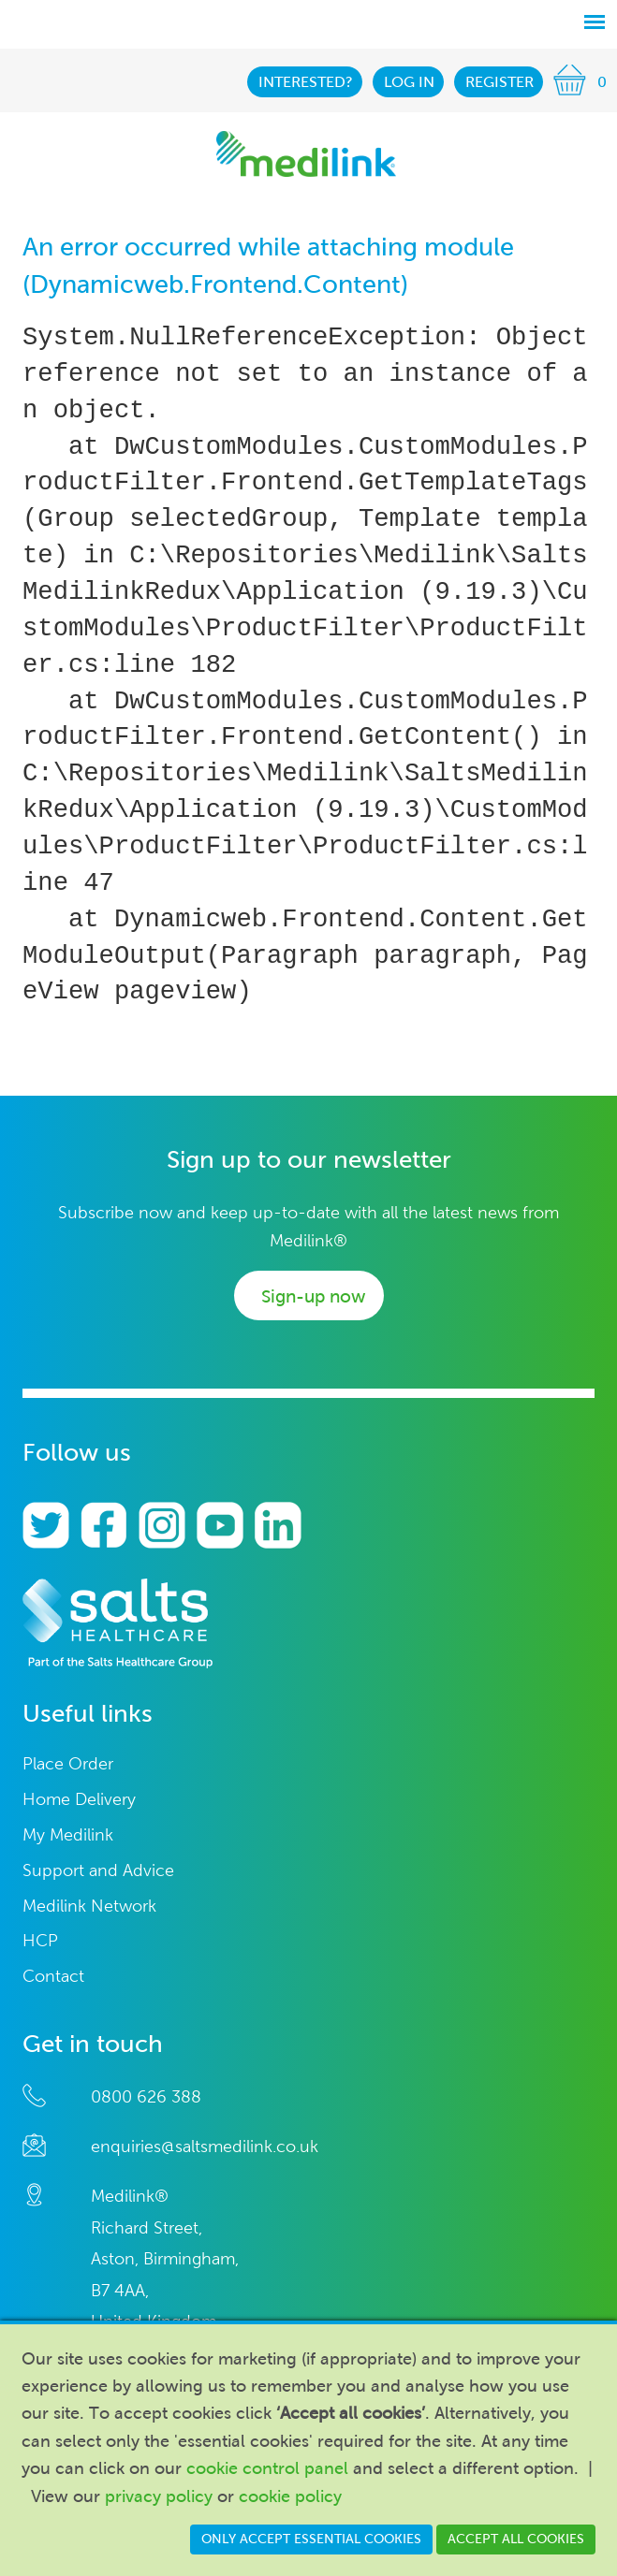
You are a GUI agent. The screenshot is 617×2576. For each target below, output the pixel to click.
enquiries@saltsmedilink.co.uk (204, 2146)
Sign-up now (313, 1296)
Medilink (306, 154)
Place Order (67, 1764)
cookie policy (290, 2496)
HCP (40, 1941)
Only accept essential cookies (311, 2539)
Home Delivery (79, 1800)
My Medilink (67, 1835)
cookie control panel (267, 2468)
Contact (53, 1977)
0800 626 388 (146, 2097)
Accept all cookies (516, 2539)
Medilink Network (89, 1906)
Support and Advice (98, 1871)
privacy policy (159, 2496)
